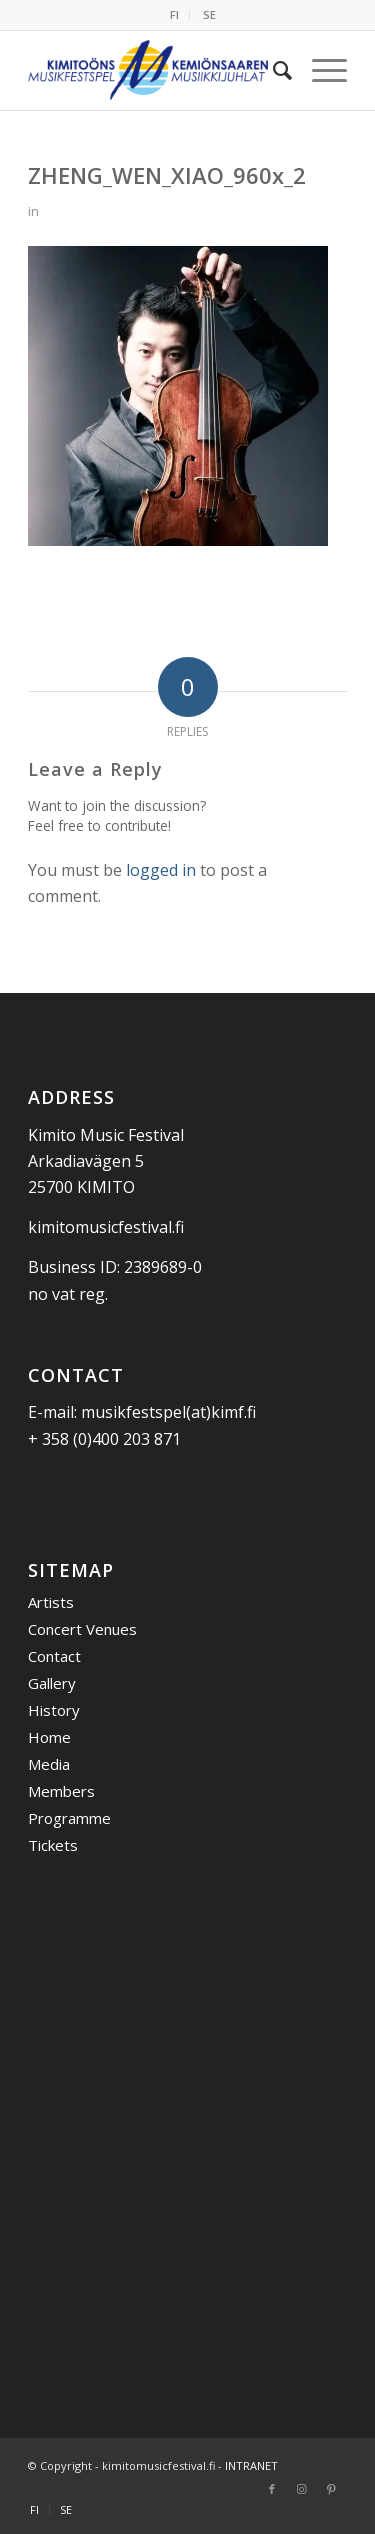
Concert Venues (82, 1629)
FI (174, 14)
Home (49, 1737)
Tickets (53, 1845)
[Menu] (319, 70)
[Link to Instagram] (302, 2489)
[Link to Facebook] (272, 2489)
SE (209, 14)
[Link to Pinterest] (332, 2489)
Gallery (52, 1683)
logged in (161, 870)
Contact (54, 1656)
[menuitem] (175, 15)
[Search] (272, 70)
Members (61, 1791)
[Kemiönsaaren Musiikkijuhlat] (155, 70)
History (54, 1710)
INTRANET (251, 2465)
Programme (69, 1818)
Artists (51, 1602)
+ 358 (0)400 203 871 (104, 1439)
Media (49, 1764)
